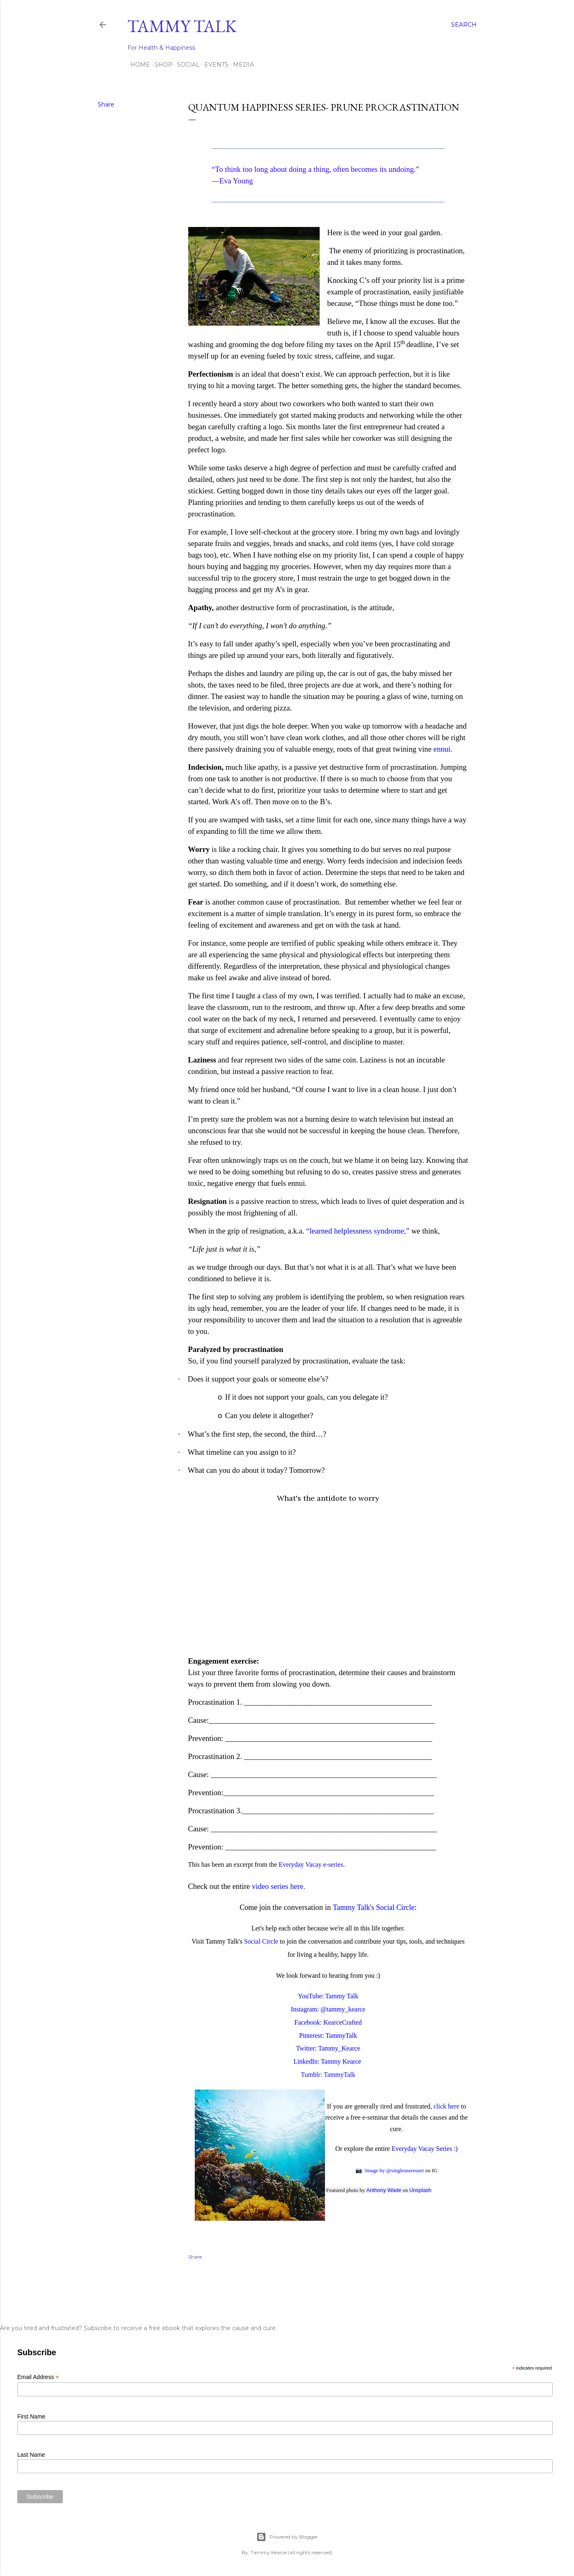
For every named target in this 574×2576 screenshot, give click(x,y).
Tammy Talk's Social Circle (374, 1907)
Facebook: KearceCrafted (328, 2022)
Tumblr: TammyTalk (328, 2074)
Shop (161, 64)
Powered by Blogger (287, 2537)
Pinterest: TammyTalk (328, 2035)
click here (446, 2106)
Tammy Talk (182, 26)
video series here (277, 1886)
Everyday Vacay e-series (311, 1864)
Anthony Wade (384, 2190)
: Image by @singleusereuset (393, 2170)
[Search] (464, 25)
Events (213, 64)
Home (137, 64)
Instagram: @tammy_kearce (328, 2009)
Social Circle (261, 1941)
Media (240, 64)
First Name (31, 2416)
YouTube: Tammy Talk (328, 1996)
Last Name (31, 2454)
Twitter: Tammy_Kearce (328, 2048)
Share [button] (106, 104)
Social (185, 64)
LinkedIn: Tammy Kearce (327, 2061)
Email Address (38, 2377)
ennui (441, 749)
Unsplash (420, 2190)
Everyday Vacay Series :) (425, 2148)
